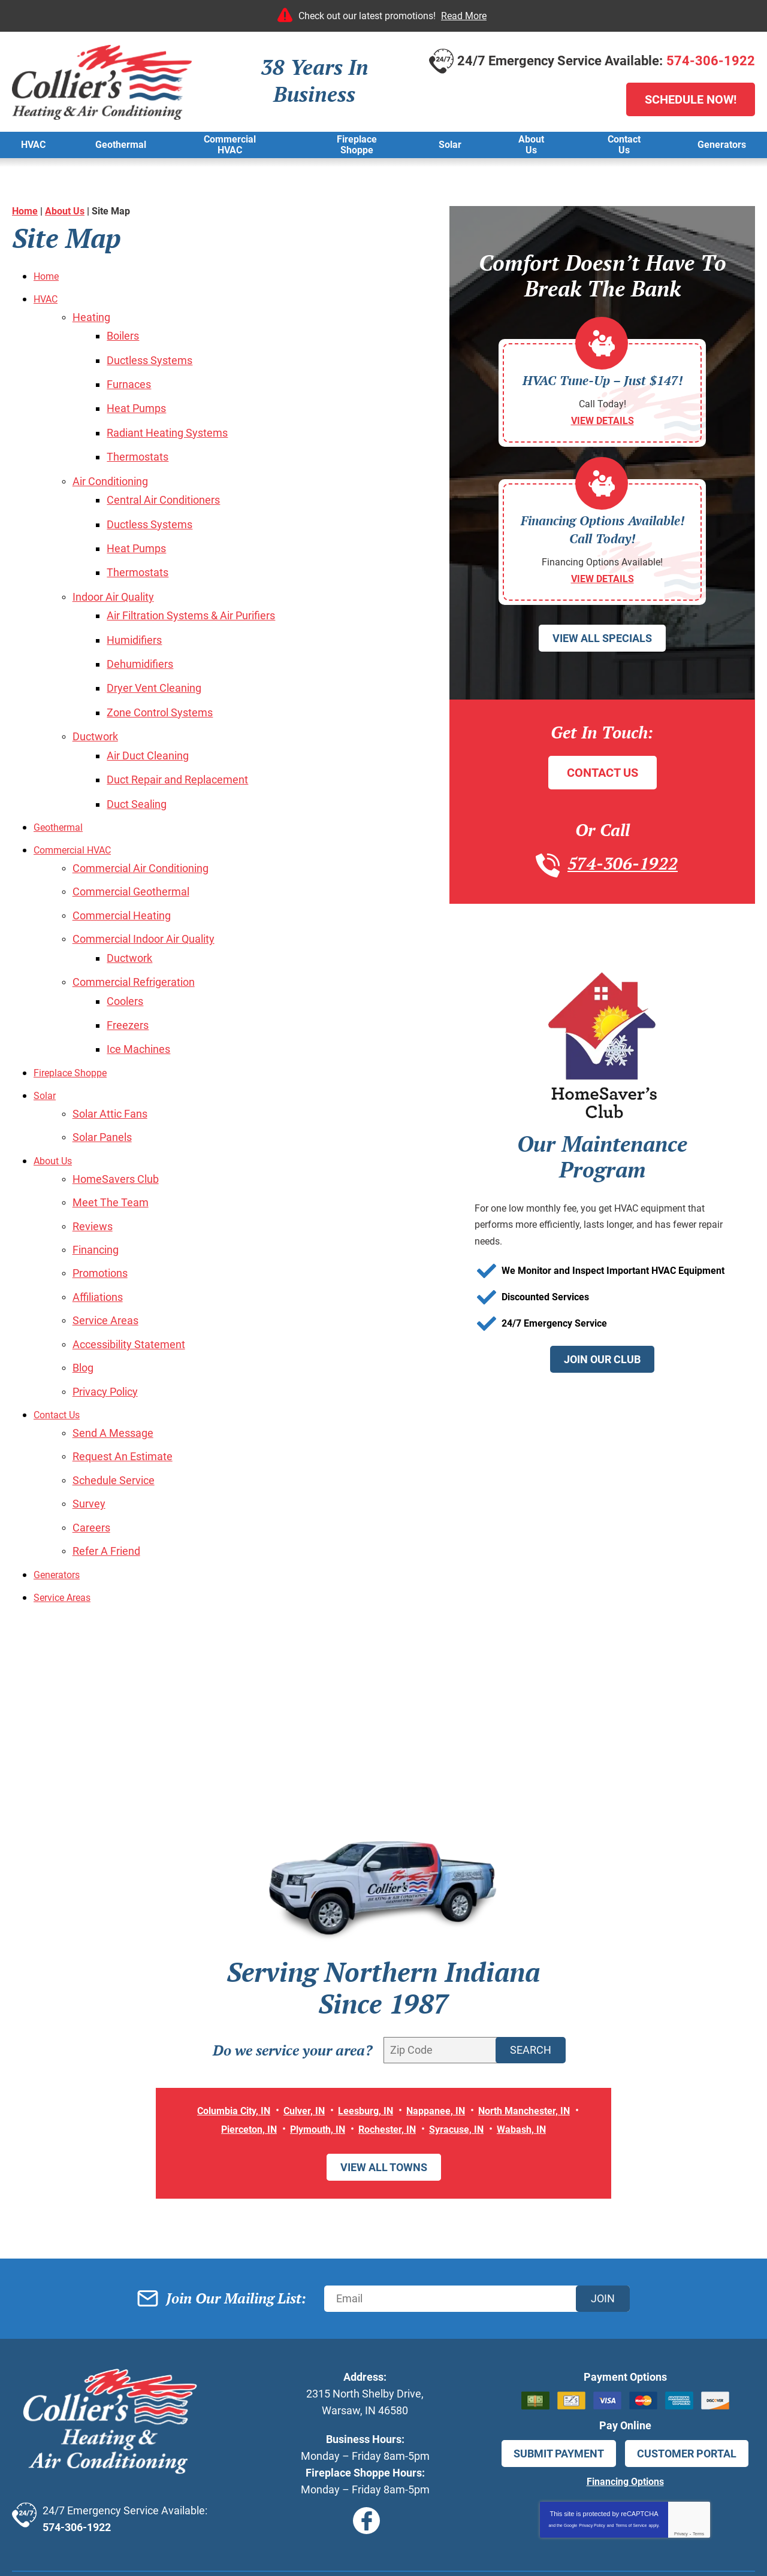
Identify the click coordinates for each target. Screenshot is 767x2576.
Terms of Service (631, 2431)
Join (603, 2205)
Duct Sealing (141, 759)
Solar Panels (102, 1071)
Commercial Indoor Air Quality (144, 887)
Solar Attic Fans (110, 1049)
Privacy (681, 2440)
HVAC (48, 298)
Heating (91, 314)
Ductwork (95, 698)
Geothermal (62, 782)
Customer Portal (686, 2360)
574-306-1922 (710, 60)
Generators (60, 1482)
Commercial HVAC (78, 804)
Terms (698, 2440)
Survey (89, 1415)
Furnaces (133, 376)
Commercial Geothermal (131, 843)
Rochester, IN (389, 2036)
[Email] (477, 2205)
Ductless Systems (154, 353)
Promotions (100, 1198)
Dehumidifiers (144, 631)
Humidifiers (139, 609)
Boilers (127, 331)
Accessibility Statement (129, 1266)
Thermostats (142, 443)
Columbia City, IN (219, 2018)
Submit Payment (559, 2360)
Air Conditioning (110, 465)
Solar (46, 1032)
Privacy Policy (105, 1310)
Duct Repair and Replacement (182, 737)
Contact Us (60, 1332)
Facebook (366, 2427)
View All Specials (602, 656)
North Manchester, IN (538, 2018)
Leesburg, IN (364, 2018)
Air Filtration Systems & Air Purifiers (195, 587)
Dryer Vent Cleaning (158, 653)
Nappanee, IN (440, 2018)
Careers (91, 1437)
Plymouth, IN (313, 2036)
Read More (464, 16)
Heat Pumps (141, 398)
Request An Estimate (123, 1371)
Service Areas (105, 1243)
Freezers (132, 965)
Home (25, 211)
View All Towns (383, 2074)
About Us (64, 211)
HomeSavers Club (116, 1110)
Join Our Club (602, 1378)
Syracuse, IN (464, 2036)
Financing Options (625, 2387)
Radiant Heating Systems (171, 420)
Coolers (129, 943)
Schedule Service (114, 1393)
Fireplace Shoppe (75, 1010)
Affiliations (98, 1221)
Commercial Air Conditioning (141, 821)
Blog (83, 1288)
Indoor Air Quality (113, 570)
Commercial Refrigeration (134, 926)
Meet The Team (111, 1132)
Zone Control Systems (164, 676)
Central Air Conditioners (168, 482)
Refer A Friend (106, 1460)
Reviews (93, 1154)
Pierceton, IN (237, 2036)
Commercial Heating (122, 865)
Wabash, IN (535, 2036)
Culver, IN (297, 2018)
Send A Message (113, 1349)
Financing (96, 1176)
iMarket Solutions (312, 2549)
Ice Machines (143, 988)
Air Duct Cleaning (152, 715)
